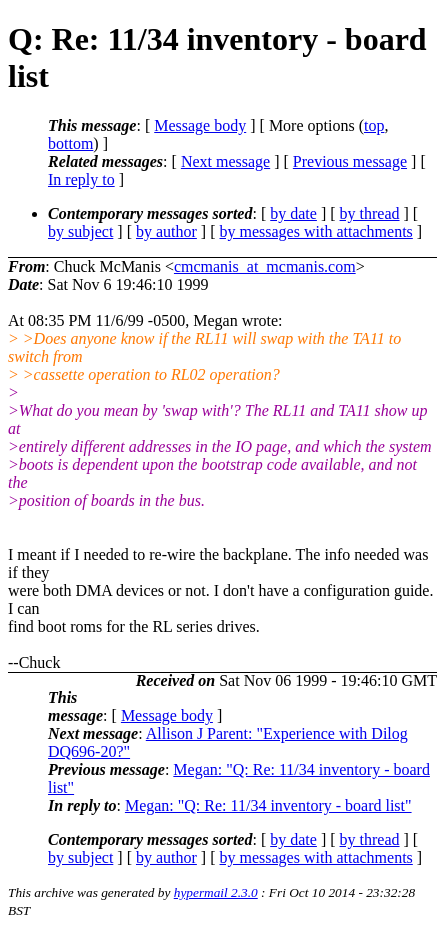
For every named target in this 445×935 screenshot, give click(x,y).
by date (293, 213)
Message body (200, 125)
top (374, 125)
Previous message (350, 161)
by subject (80, 231)
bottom (70, 143)
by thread (370, 213)
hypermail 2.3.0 (216, 892)
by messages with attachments (316, 231)
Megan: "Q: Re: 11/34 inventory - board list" (268, 805)
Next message (225, 161)
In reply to (81, 179)
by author (166, 231)
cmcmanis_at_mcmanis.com (265, 266)
